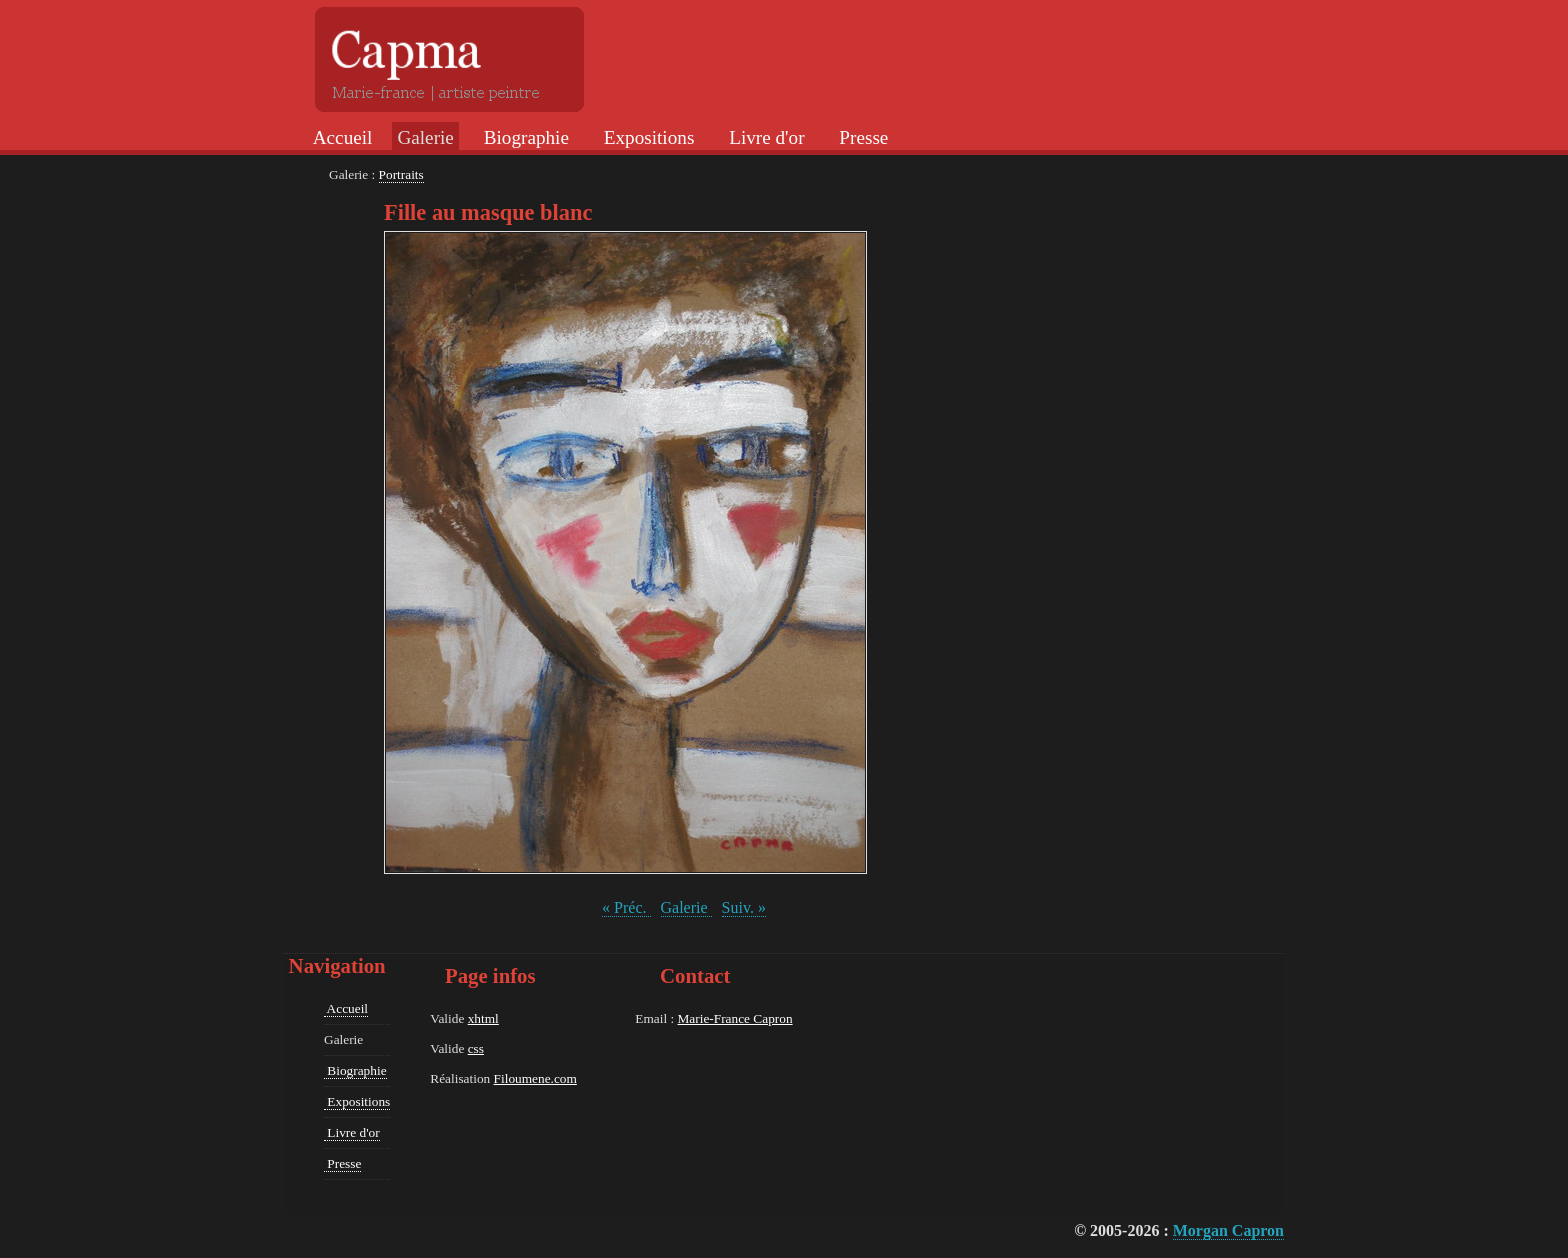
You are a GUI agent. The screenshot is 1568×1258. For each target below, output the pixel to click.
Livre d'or (764, 137)
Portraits (401, 174)
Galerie (686, 907)
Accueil (340, 137)
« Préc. (626, 907)
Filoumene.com (535, 1078)
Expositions (646, 137)
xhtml (483, 1018)
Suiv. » (744, 907)
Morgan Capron (1228, 1230)
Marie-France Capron (734, 1018)
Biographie (524, 137)
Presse (862, 137)
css (476, 1048)
